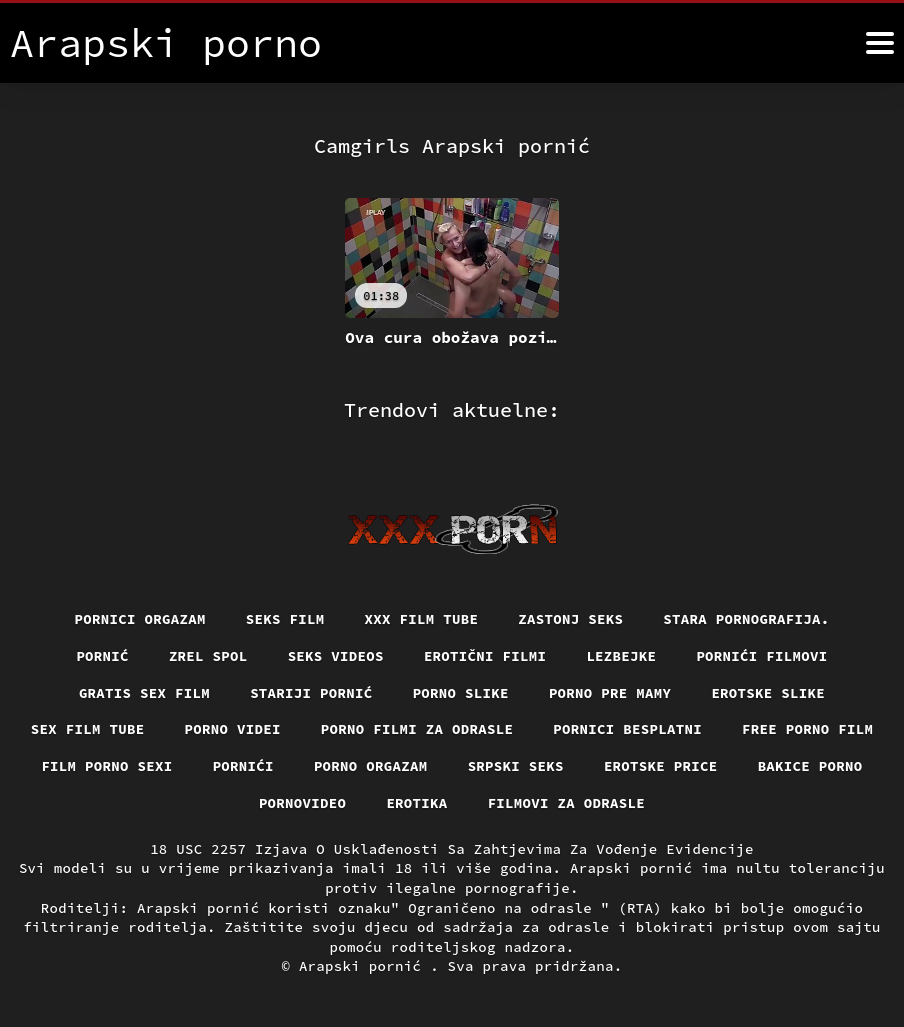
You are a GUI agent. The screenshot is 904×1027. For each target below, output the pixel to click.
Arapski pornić (364, 966)
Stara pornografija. (746, 619)
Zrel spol (208, 656)
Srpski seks (516, 766)
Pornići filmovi (761, 656)
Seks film (285, 619)
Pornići (243, 766)
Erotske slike (768, 693)
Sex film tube (88, 729)
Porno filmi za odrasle (417, 729)
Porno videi (233, 729)
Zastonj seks (570, 619)
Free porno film (807, 729)
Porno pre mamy (610, 693)
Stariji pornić (311, 693)
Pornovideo (303, 803)
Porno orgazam (371, 766)
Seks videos (336, 656)
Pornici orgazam (140, 619)
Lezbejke (621, 656)
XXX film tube (422, 619)
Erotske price (661, 766)
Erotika (416, 803)
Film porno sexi (106, 766)
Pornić (102, 656)
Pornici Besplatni (627, 729)
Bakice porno (810, 766)
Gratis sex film (144, 693)
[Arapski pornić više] (880, 43)
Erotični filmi (485, 656)
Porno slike (461, 693)
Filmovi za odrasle (567, 803)
